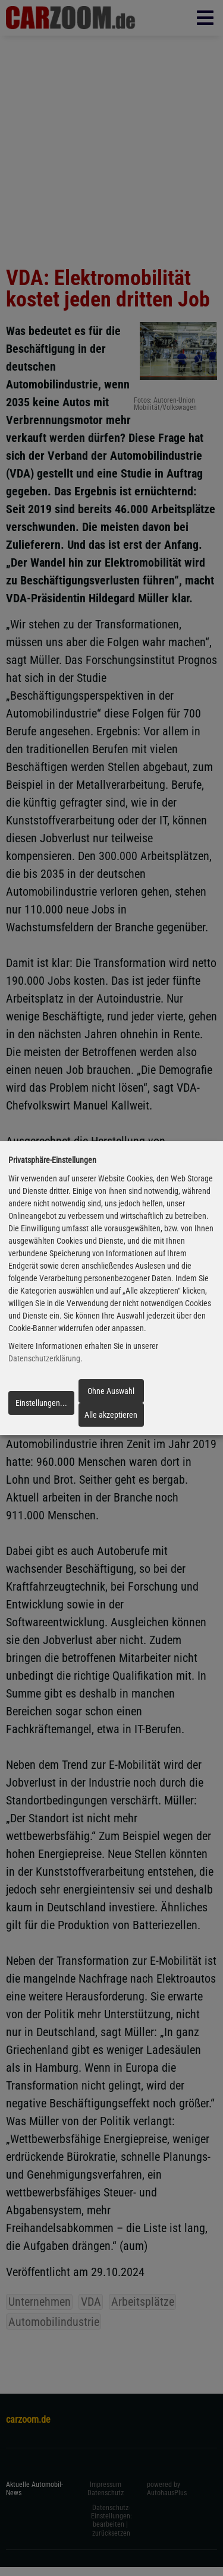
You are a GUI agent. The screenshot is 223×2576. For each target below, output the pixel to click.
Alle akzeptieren (110, 1415)
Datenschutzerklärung (44, 1359)
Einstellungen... (41, 1403)
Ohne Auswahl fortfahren (110, 1394)
